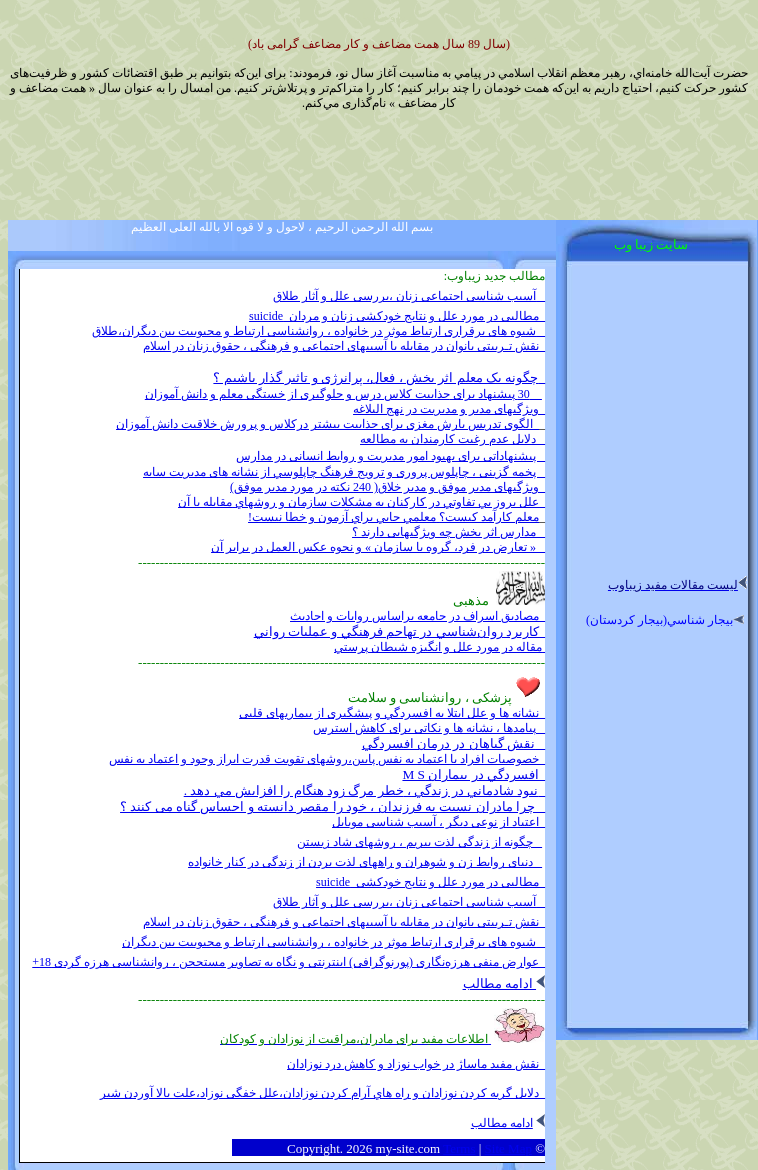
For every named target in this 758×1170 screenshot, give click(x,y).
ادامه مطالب (504, 983)
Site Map (508, 1148)
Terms (459, 1148)
